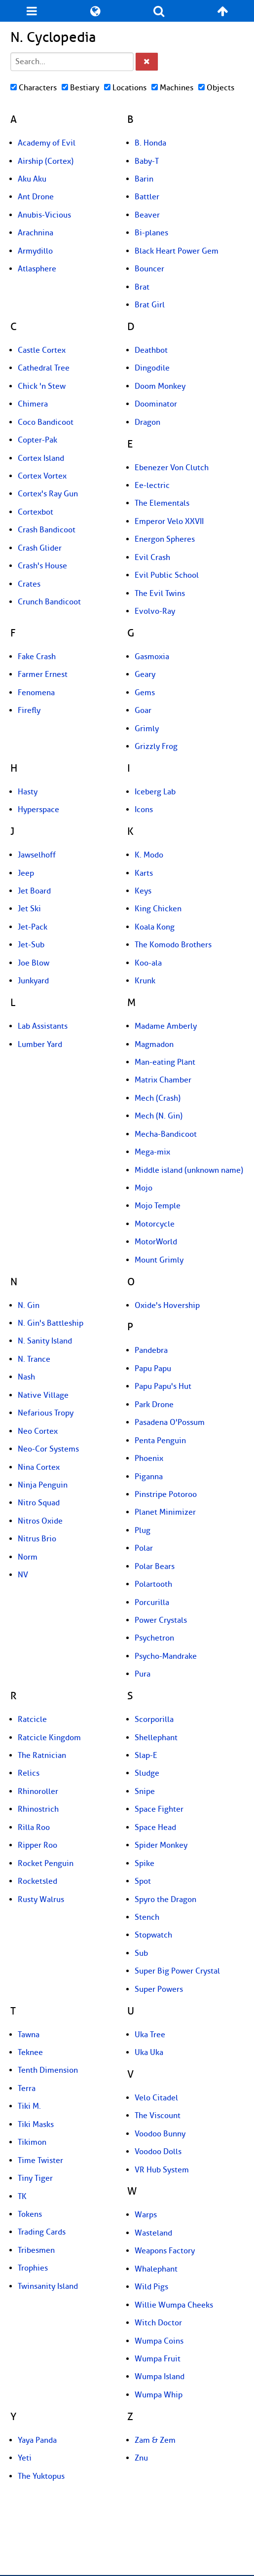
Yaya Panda (37, 2440)
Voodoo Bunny (160, 2134)
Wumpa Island (159, 2377)
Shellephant (156, 1738)
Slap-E (146, 1755)
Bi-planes (151, 233)
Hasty (27, 792)
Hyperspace (38, 810)
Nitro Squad (39, 1503)
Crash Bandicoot (46, 530)
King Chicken (158, 909)
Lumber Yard (40, 1044)
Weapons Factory (165, 2251)
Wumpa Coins (159, 2341)
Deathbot (151, 350)
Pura (142, 1674)
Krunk (145, 981)
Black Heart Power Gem (176, 251)
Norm (27, 1557)
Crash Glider (40, 548)
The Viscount (158, 2116)
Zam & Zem (155, 2440)
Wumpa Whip (158, 2395)
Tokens (30, 2214)
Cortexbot (35, 512)
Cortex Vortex (42, 476)
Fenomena (36, 693)
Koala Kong (155, 927)
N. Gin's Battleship (50, 1323)
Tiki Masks (36, 2124)
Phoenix (149, 1458)
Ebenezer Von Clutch (172, 468)
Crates (29, 584)
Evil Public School (167, 575)
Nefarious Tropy (45, 1413)
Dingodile (152, 368)
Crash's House (42, 566)
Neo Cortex (38, 1431)
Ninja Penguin (43, 1485)
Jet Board (34, 891)
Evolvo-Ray (155, 611)
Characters (33, 88)
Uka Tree (150, 2035)
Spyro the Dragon (165, 1899)
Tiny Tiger (35, 2178)
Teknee (30, 2052)
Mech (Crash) (158, 1098)
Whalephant (156, 2269)
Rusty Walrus (41, 1899)
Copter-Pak (37, 440)
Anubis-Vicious (44, 215)
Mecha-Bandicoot (166, 1134)
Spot (143, 1881)
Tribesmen (36, 2250)
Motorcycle (155, 1224)
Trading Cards (42, 2232)
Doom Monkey (160, 386)
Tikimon (32, 2142)
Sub (141, 1953)
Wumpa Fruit (158, 2359)
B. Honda (150, 143)
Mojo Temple (158, 1206)
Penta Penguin (160, 1441)
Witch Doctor (158, 2323)
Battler (147, 197)
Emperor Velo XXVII (169, 521)
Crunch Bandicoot (49, 602)
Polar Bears (155, 1566)
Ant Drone (36, 197)
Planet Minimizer (165, 1512)
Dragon (147, 422)
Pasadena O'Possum (170, 1422)
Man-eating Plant (165, 1062)
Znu (141, 2458)
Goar (143, 710)
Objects (216, 88)
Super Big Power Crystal (177, 1971)
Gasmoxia (152, 657)
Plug (142, 1530)
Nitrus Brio (37, 1539)
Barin (144, 179)
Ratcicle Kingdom (49, 1738)
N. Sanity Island (45, 1341)
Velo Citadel (156, 2098)
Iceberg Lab (155, 792)
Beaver (147, 215)
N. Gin (28, 1305)
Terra (27, 2088)
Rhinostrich (38, 1809)
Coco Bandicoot (45, 422)
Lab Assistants (43, 1026)
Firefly (29, 710)
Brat (142, 287)
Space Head (155, 1827)
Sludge (147, 1773)
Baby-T (147, 161)
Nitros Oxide (40, 1521)
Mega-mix (152, 1152)
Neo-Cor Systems (48, 1449)
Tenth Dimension (48, 2070)
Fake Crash (37, 657)
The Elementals (162, 503)
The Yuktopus (41, 2476)
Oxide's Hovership (167, 1305)
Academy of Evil (46, 143)
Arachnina (35, 233)
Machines (172, 88)
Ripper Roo (37, 1845)
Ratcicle (32, 1719)
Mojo (143, 1188)
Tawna (28, 2035)
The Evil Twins (160, 593)
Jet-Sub (31, 945)
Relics (28, 1773)
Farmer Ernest (43, 674)
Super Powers (159, 1989)
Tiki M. (29, 2106)
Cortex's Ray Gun (48, 494)
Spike (144, 1863)
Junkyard (33, 981)
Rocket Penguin (45, 1863)
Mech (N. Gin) (158, 1116)
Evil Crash (152, 557)
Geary (145, 674)
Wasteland (153, 2233)
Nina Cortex (39, 1467)
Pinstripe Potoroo (166, 1494)
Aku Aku (32, 179)
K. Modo (149, 855)
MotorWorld (156, 1242)
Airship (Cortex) (45, 161)
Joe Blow (33, 963)
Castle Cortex (42, 350)
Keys (143, 891)
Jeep (26, 873)
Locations (125, 88)
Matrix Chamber (163, 1080)
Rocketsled (37, 1881)
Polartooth (153, 1584)
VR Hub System (162, 2170)
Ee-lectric (152, 485)
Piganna (149, 1477)
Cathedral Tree (44, 368)
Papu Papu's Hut (163, 1386)
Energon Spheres (165, 539)
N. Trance (34, 1359)
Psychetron (154, 1638)
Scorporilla (154, 1719)
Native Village (43, 1395)
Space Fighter (159, 1809)
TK (22, 2197)
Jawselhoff (37, 855)
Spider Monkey (161, 1845)
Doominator (156, 404)
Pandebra (151, 1350)
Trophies (33, 2268)
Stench (147, 1917)
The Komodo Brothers (173, 945)
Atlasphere (37, 269)
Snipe (145, 1791)
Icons (144, 810)
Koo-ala (148, 963)
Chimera (33, 404)
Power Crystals (161, 1620)
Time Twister (40, 2160)
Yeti (25, 2458)
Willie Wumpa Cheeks (174, 2305)
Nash (26, 1377)
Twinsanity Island (48, 2286)
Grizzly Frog (156, 746)
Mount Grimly (159, 1260)
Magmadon (154, 1044)
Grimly (147, 729)
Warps (146, 2215)
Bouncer (149, 269)
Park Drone (154, 1405)
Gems (145, 693)
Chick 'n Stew (42, 386)
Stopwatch (153, 1935)
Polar (144, 1548)
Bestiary (80, 88)
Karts (144, 873)
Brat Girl (150, 305)
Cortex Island (41, 458)
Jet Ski (29, 909)
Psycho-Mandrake (166, 1656)
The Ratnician (42, 1755)
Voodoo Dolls (158, 2152)
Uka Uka (149, 2052)
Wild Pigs (151, 2287)
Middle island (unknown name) (189, 1170)
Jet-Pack (32, 927)
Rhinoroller (38, 1791)
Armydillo (35, 251)
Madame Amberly (166, 1026)
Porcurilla (152, 1602)
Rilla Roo (34, 1827)
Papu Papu (153, 1369)
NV (23, 1575)
